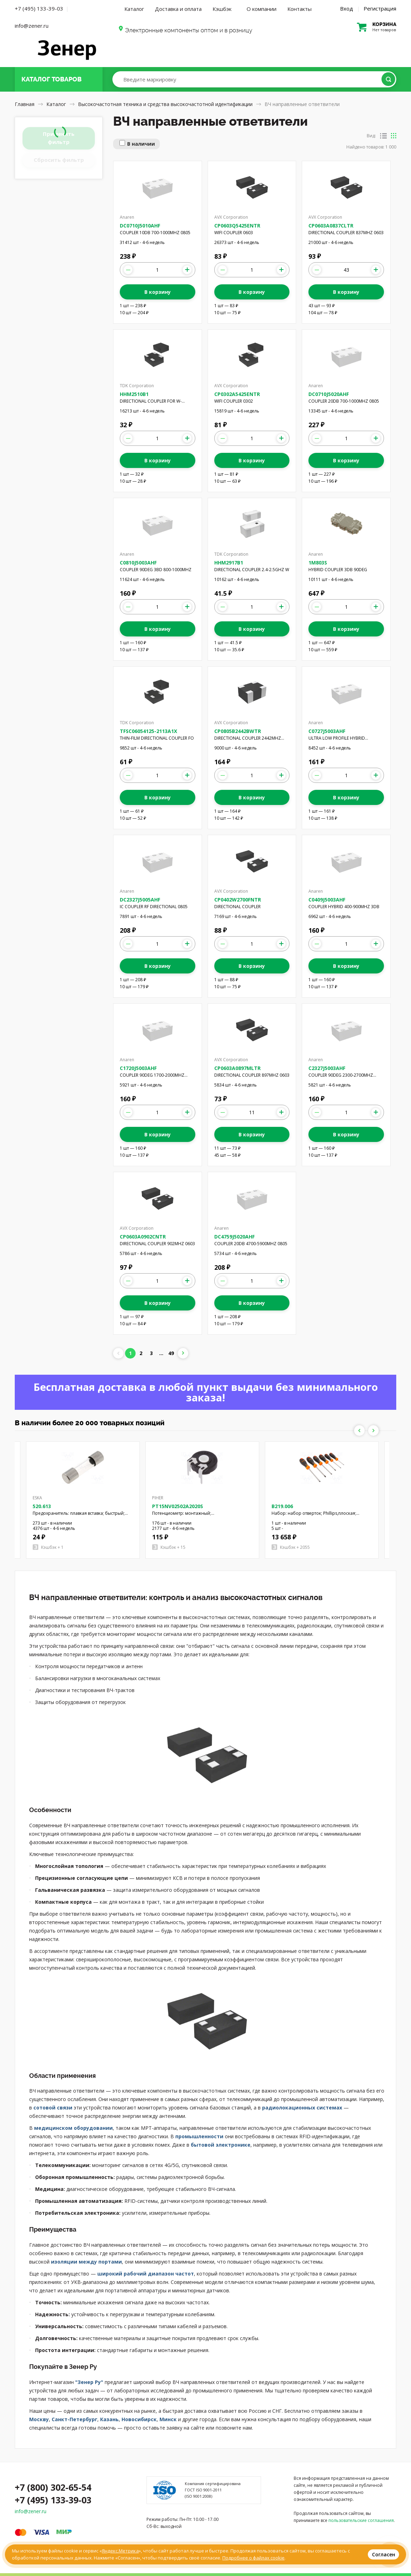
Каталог (134, 8)
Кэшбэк (222, 8)
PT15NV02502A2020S (177, 1506)
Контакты (299, 8)
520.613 (42, 1506)
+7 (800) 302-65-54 (53, 2487)
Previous (359, 1430)
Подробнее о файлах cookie (253, 2558)
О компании (261, 8)
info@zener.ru (31, 25)
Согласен (383, 2554)
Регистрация (380, 8)
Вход (346, 8)
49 (171, 1353)
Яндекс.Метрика (120, 2551)
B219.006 (282, 1506)
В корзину (157, 292)
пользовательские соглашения (361, 2520)
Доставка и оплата (178, 8)
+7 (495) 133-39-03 (39, 8)
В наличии (141, 143)
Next (373, 1430)
